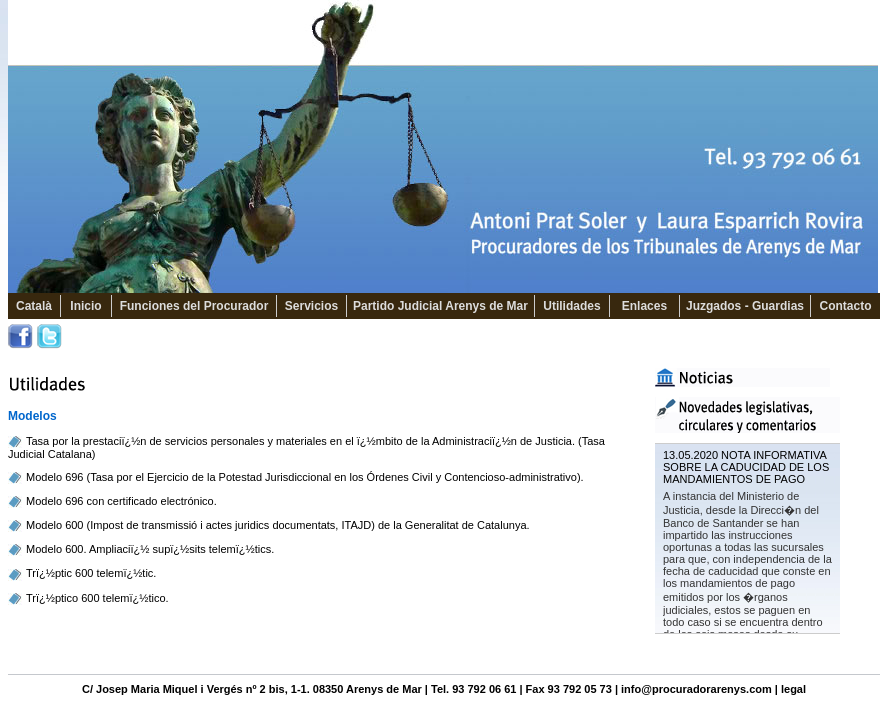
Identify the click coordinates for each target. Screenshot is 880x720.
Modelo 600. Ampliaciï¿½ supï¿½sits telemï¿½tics (148, 549)
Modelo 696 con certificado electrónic (117, 501)
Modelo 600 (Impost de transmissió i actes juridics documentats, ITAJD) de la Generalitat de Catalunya (276, 525)
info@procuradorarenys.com (696, 689)
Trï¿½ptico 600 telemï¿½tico (96, 598)
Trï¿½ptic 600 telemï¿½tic (89, 573)
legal (793, 689)
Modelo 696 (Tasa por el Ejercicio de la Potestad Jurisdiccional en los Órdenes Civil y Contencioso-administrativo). (305, 477)
